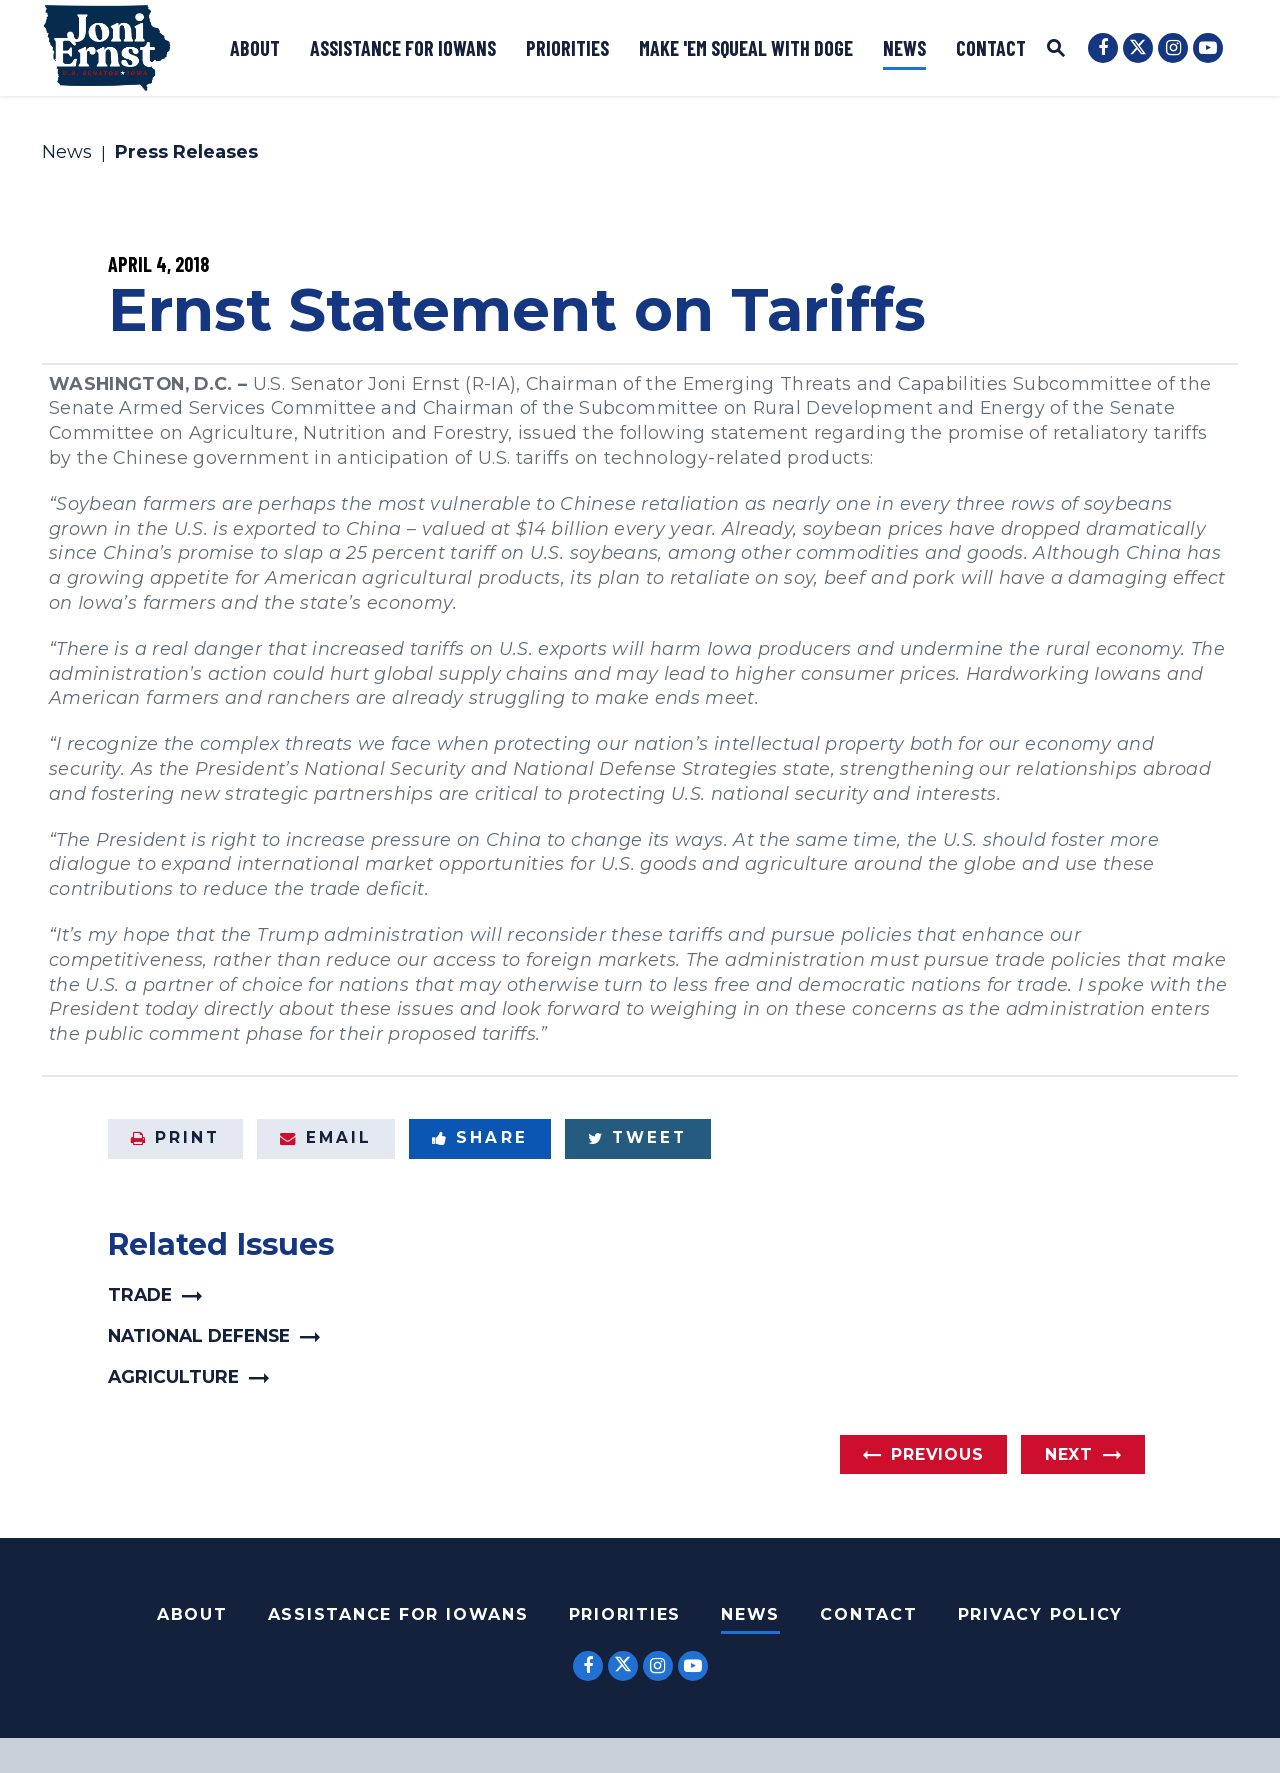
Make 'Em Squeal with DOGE (746, 48)
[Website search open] (1056, 50)
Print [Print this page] (176, 1137)
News (904, 48)
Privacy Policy (1041, 1614)
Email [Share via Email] (326, 1137)
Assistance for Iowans (403, 48)
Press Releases (186, 153)
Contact (991, 48)
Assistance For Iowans (398, 1614)
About (255, 48)
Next (1069, 1454)
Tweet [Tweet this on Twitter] (638, 1137)
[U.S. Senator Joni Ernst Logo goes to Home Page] (107, 48)
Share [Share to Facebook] (480, 1137)
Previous (937, 1454)
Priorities (567, 48)
